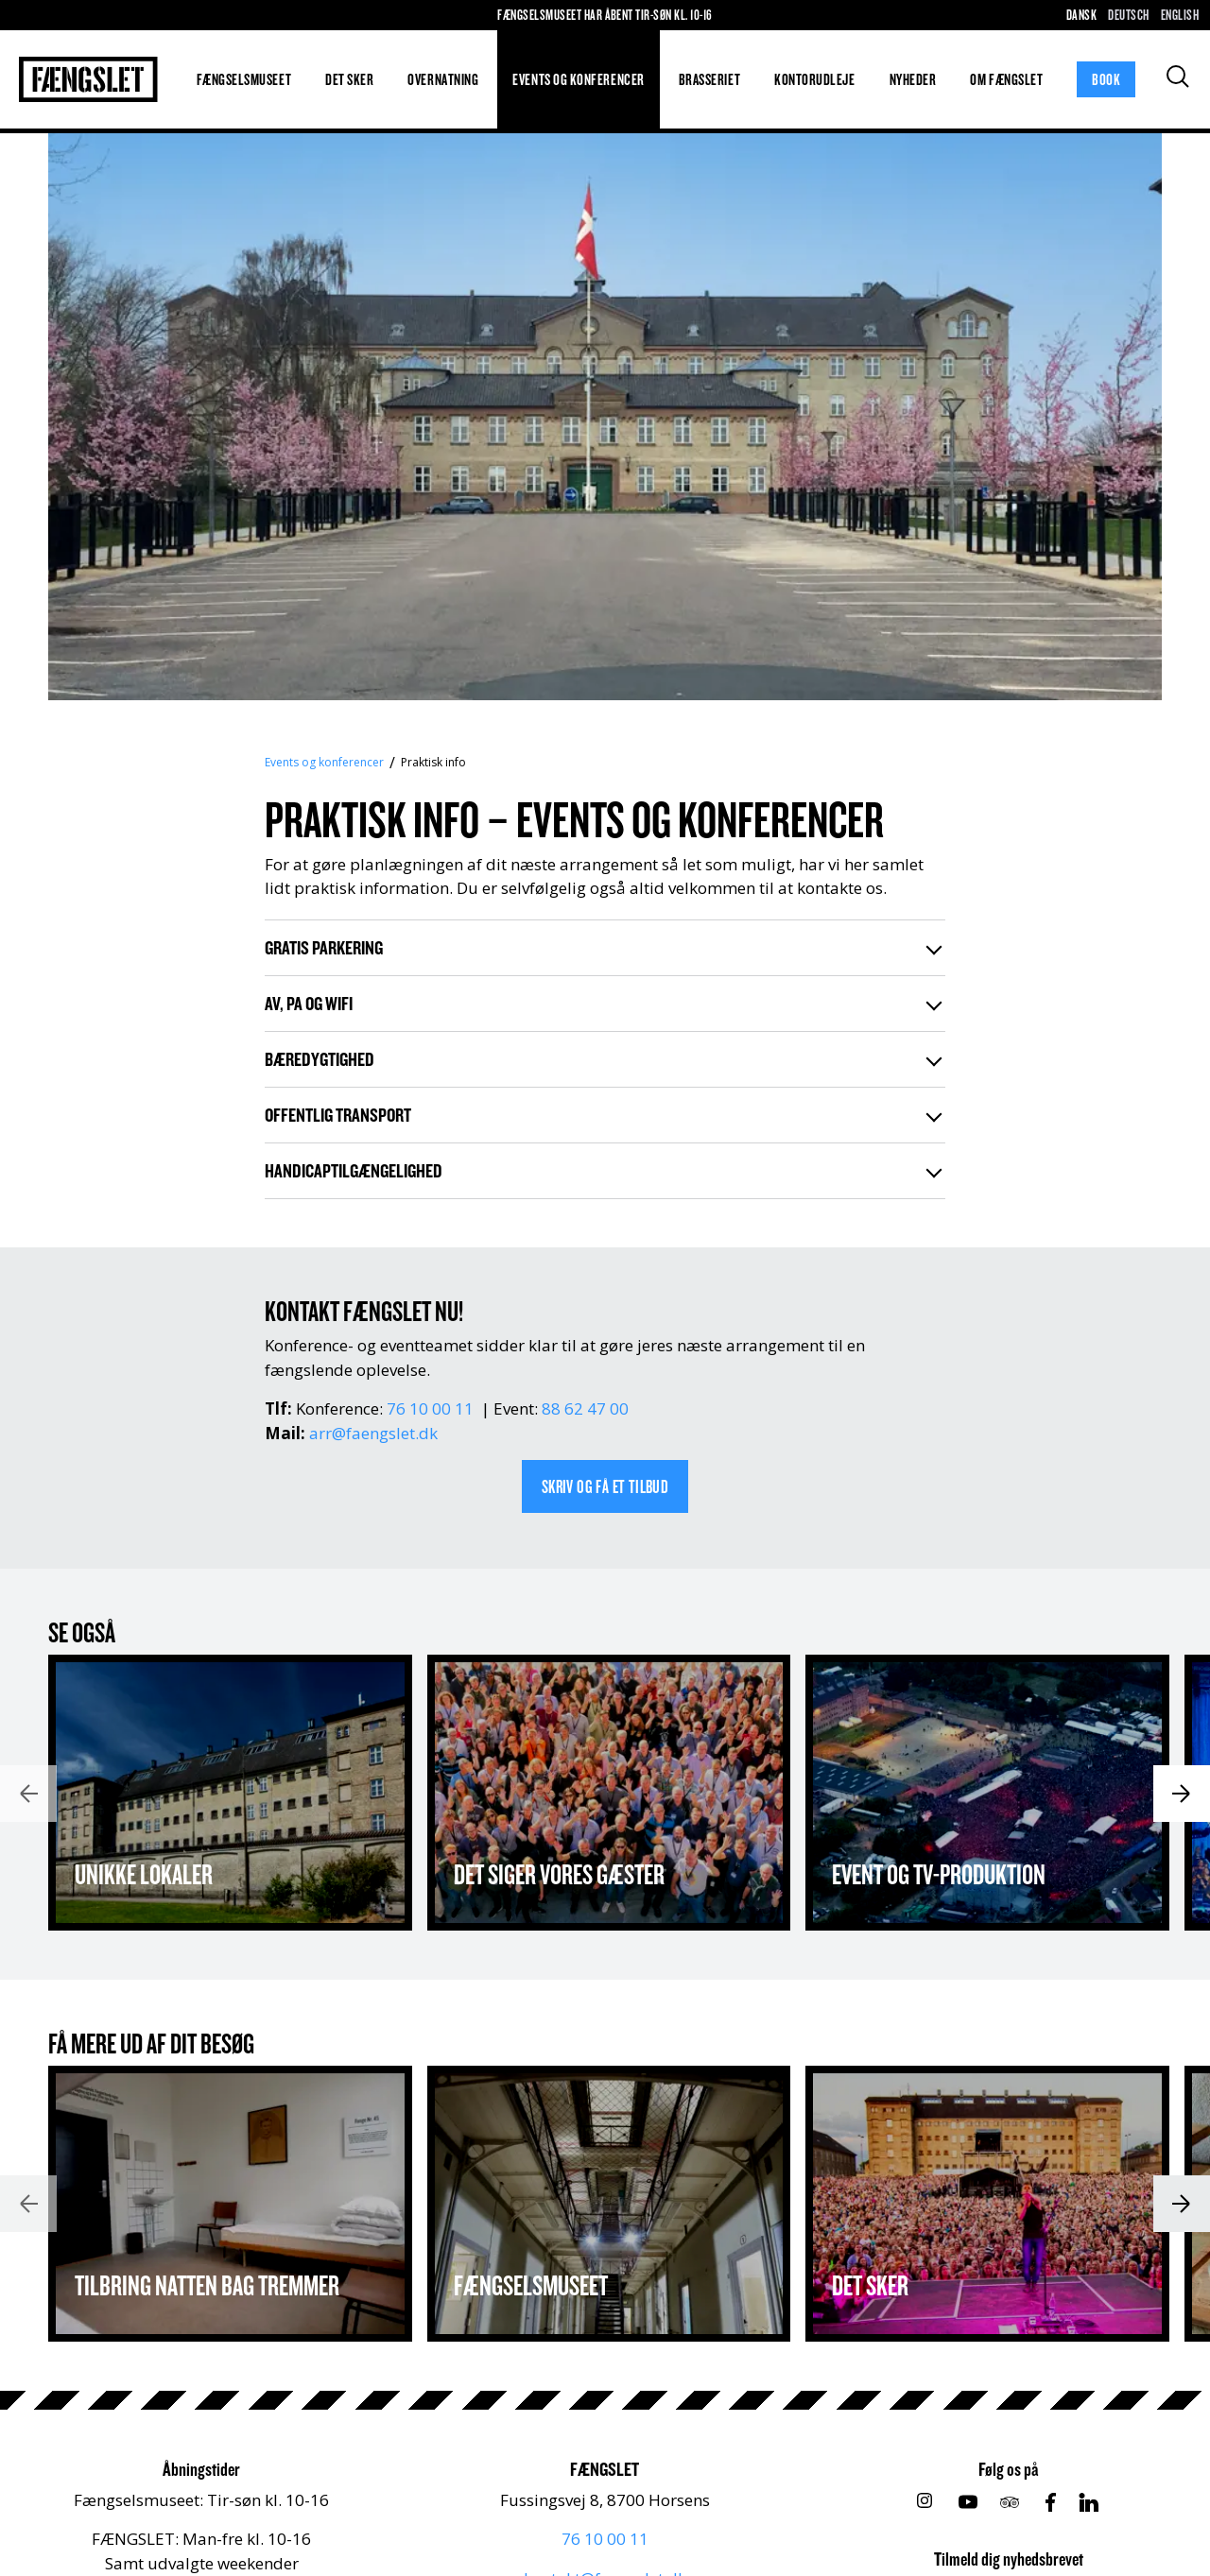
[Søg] (1178, 76)
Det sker (349, 79)
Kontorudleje (814, 79)
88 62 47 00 (585, 1408)
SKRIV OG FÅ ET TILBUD (605, 1486)
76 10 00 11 (430, 1408)
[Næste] (1181, 1793)
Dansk (1081, 15)
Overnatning (442, 79)
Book (1106, 79)
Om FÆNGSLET (1006, 79)
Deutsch (1128, 15)
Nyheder (913, 79)
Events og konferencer (578, 79)
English (1180, 15)
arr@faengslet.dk (373, 1433)
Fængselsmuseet (244, 79)
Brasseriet (709, 79)
